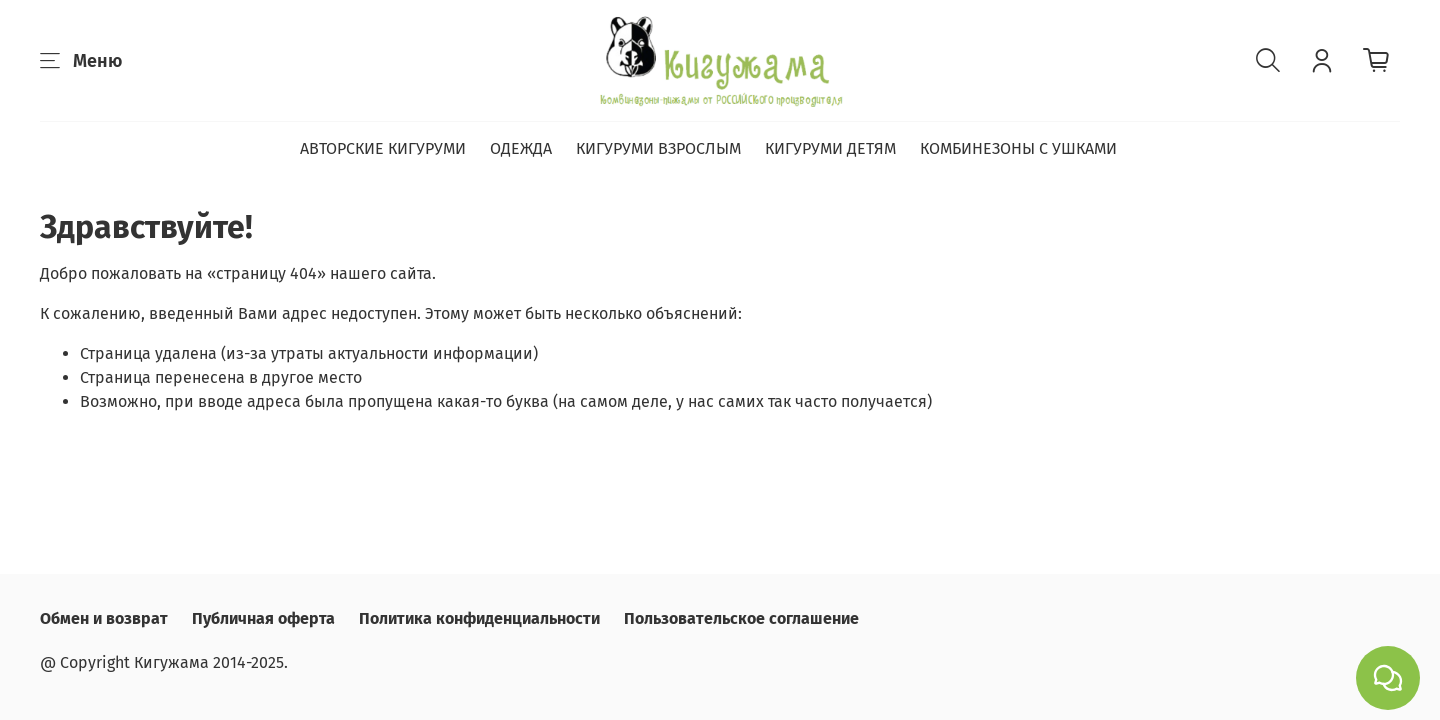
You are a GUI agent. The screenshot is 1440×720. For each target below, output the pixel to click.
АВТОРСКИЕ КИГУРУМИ (383, 148)
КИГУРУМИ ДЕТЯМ (830, 148)
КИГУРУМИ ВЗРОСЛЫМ (658, 148)
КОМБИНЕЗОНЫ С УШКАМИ (1018, 148)
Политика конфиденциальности (479, 618)
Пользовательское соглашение (741, 618)
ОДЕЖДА (521, 148)
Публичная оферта (263, 618)
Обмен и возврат (104, 618)
